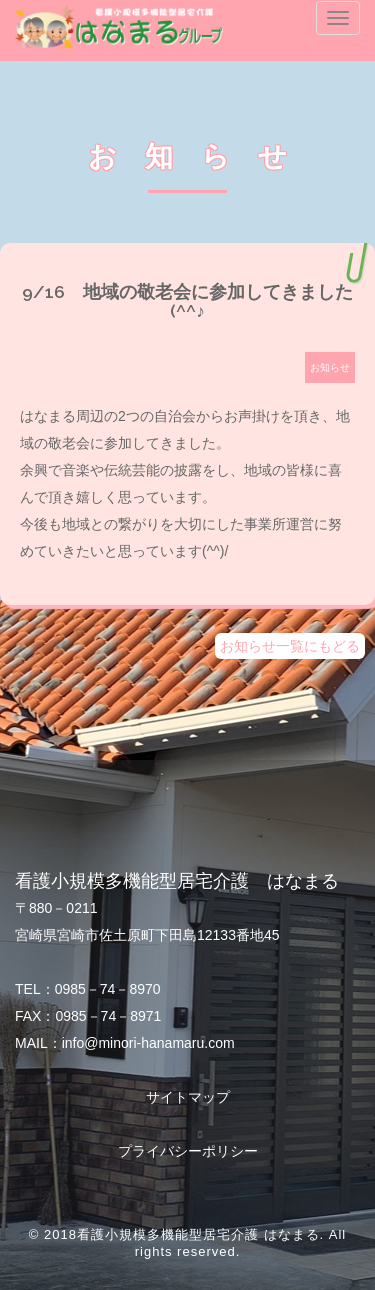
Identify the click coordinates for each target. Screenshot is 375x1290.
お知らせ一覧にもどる (290, 646)
